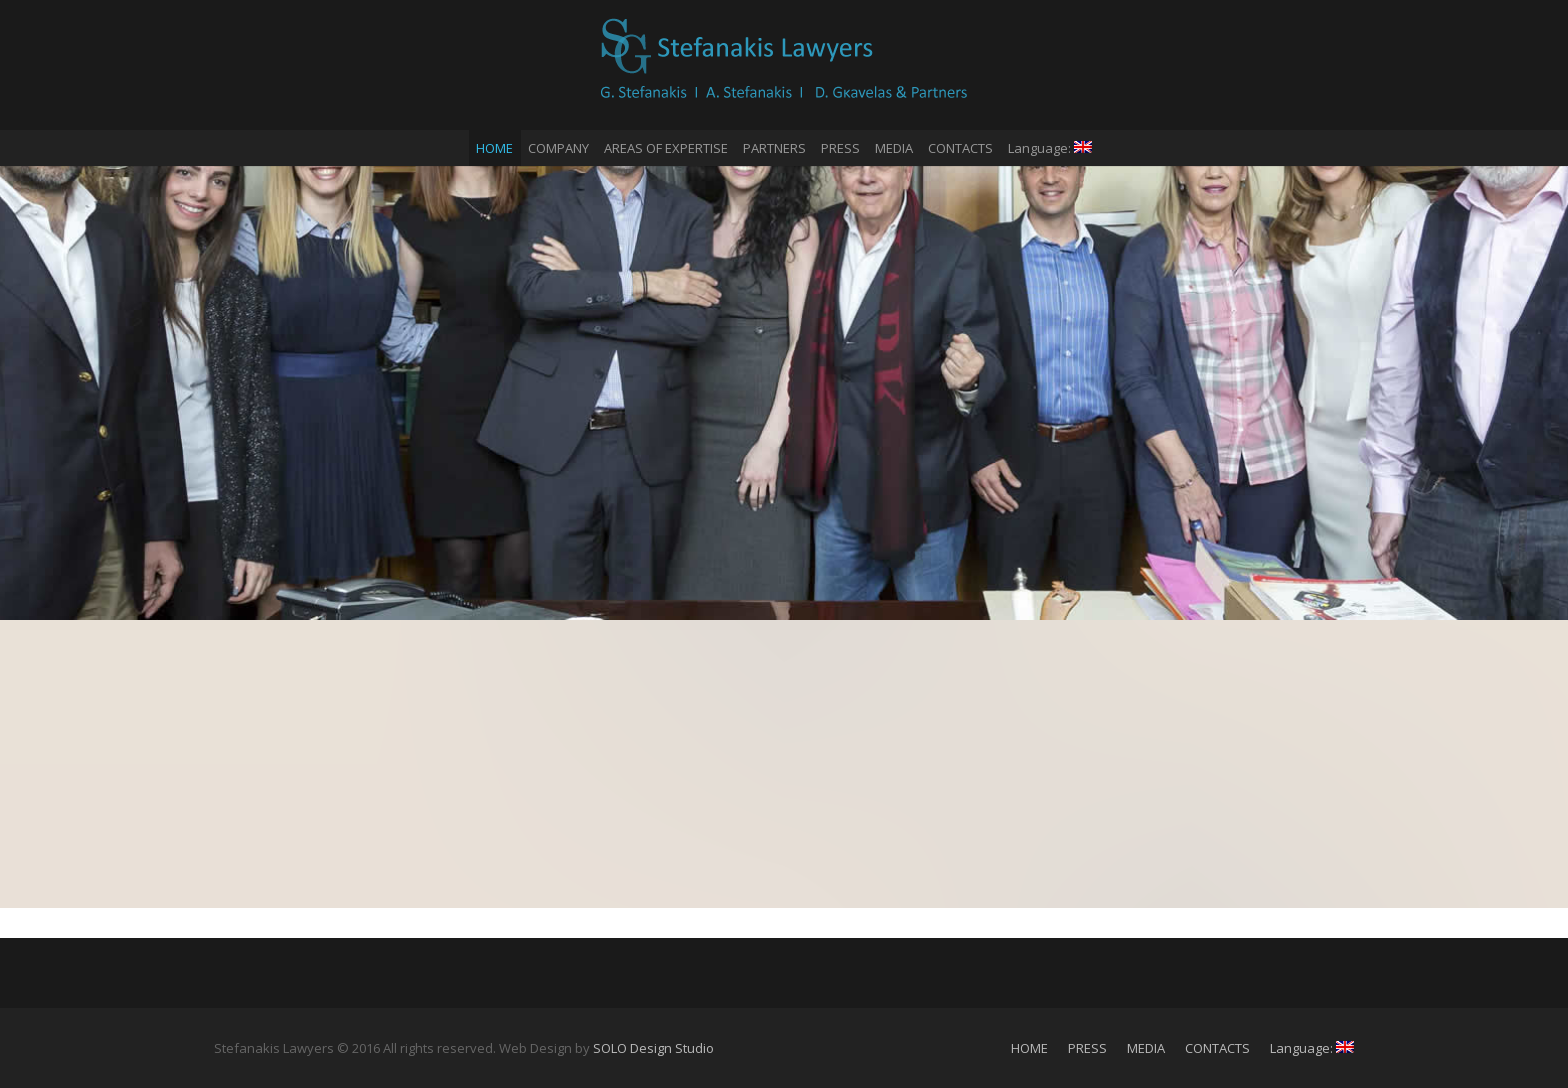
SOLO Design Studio (653, 1048)
